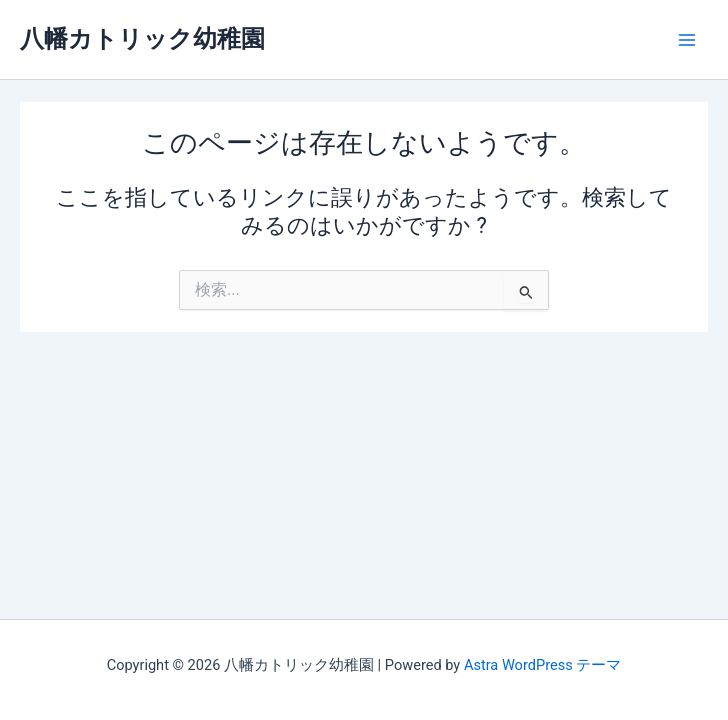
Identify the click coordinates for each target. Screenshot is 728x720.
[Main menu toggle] (687, 40)
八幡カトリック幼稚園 (142, 39)
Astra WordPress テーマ (542, 665)
